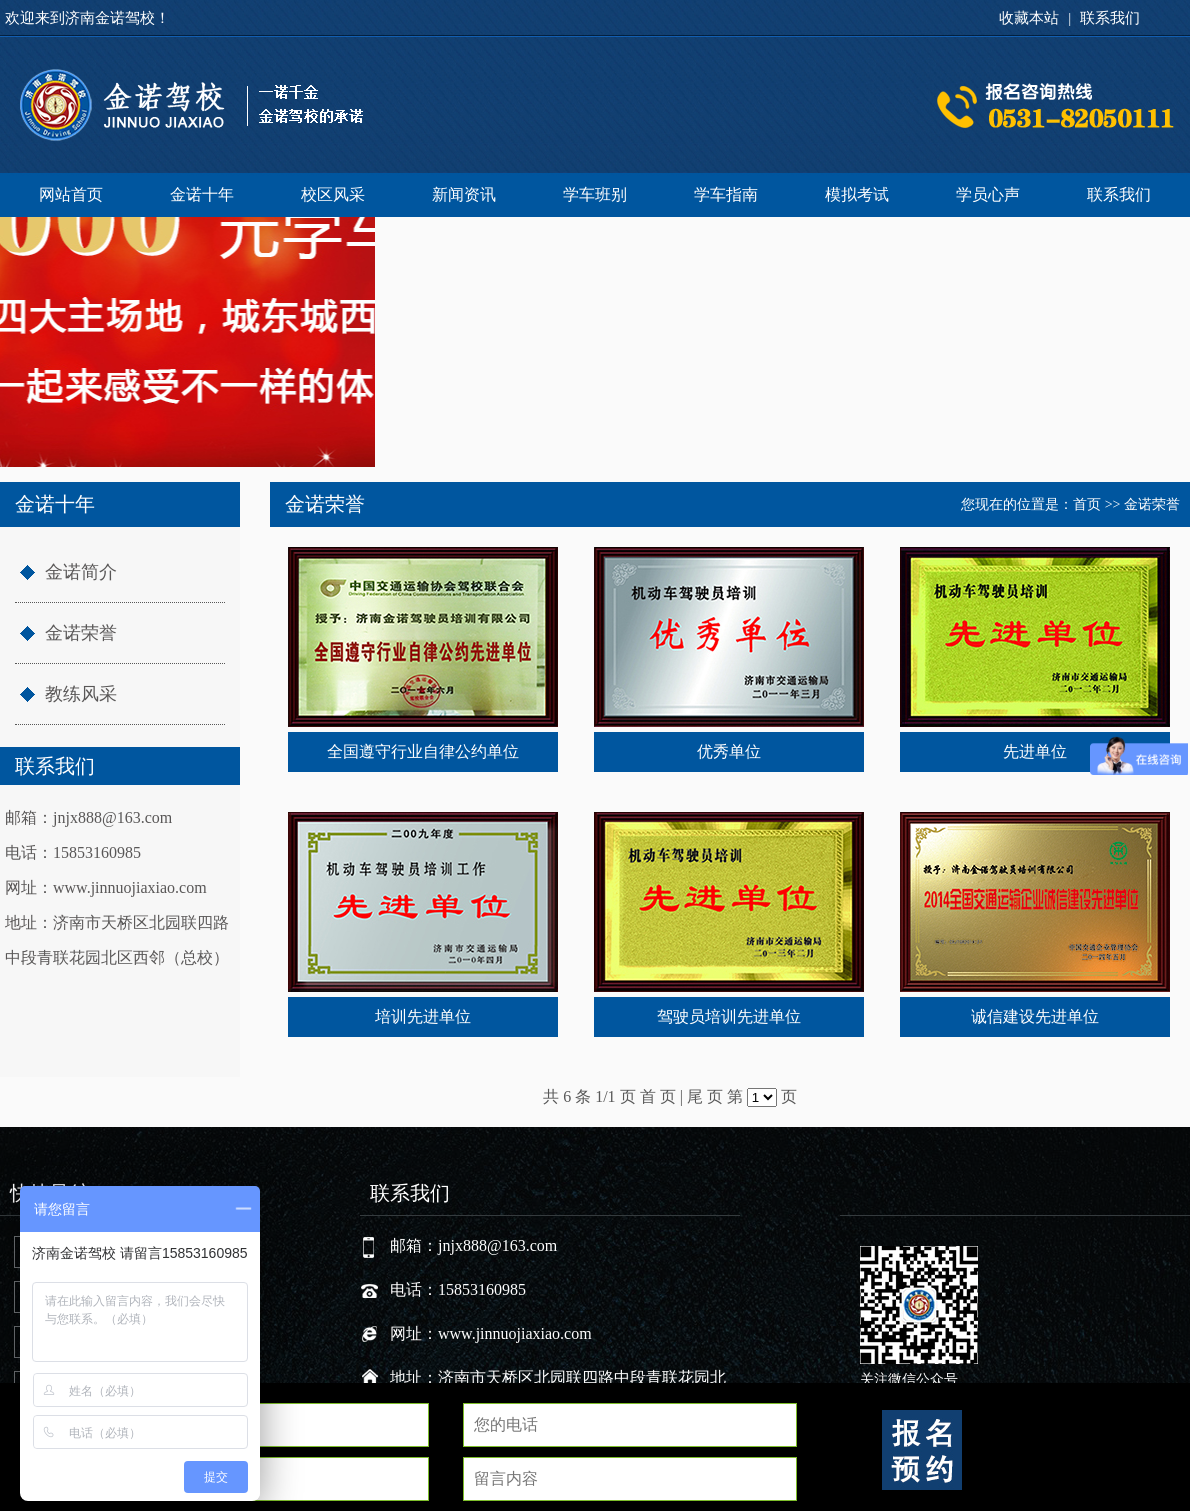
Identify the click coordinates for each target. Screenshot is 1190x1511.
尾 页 (705, 1096)
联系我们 (1110, 18)
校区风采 (333, 194)
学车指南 (726, 194)
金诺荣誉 (81, 633)
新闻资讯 (464, 194)
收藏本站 (1029, 18)
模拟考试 (857, 194)
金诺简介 (81, 572)
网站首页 (71, 194)
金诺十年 (202, 194)
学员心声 (988, 194)
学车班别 (595, 194)
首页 (1087, 504)
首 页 (658, 1096)
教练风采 (81, 694)
